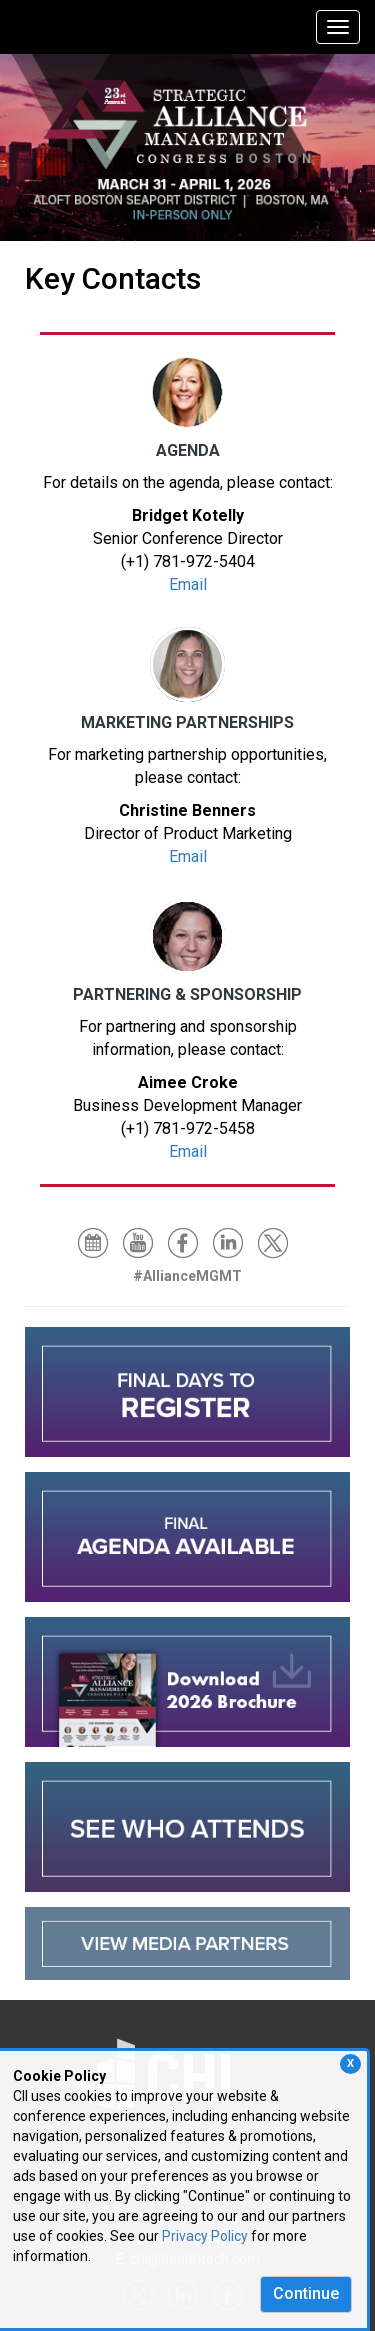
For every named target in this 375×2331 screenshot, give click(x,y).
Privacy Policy (205, 2236)
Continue (306, 2293)
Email (188, 584)
